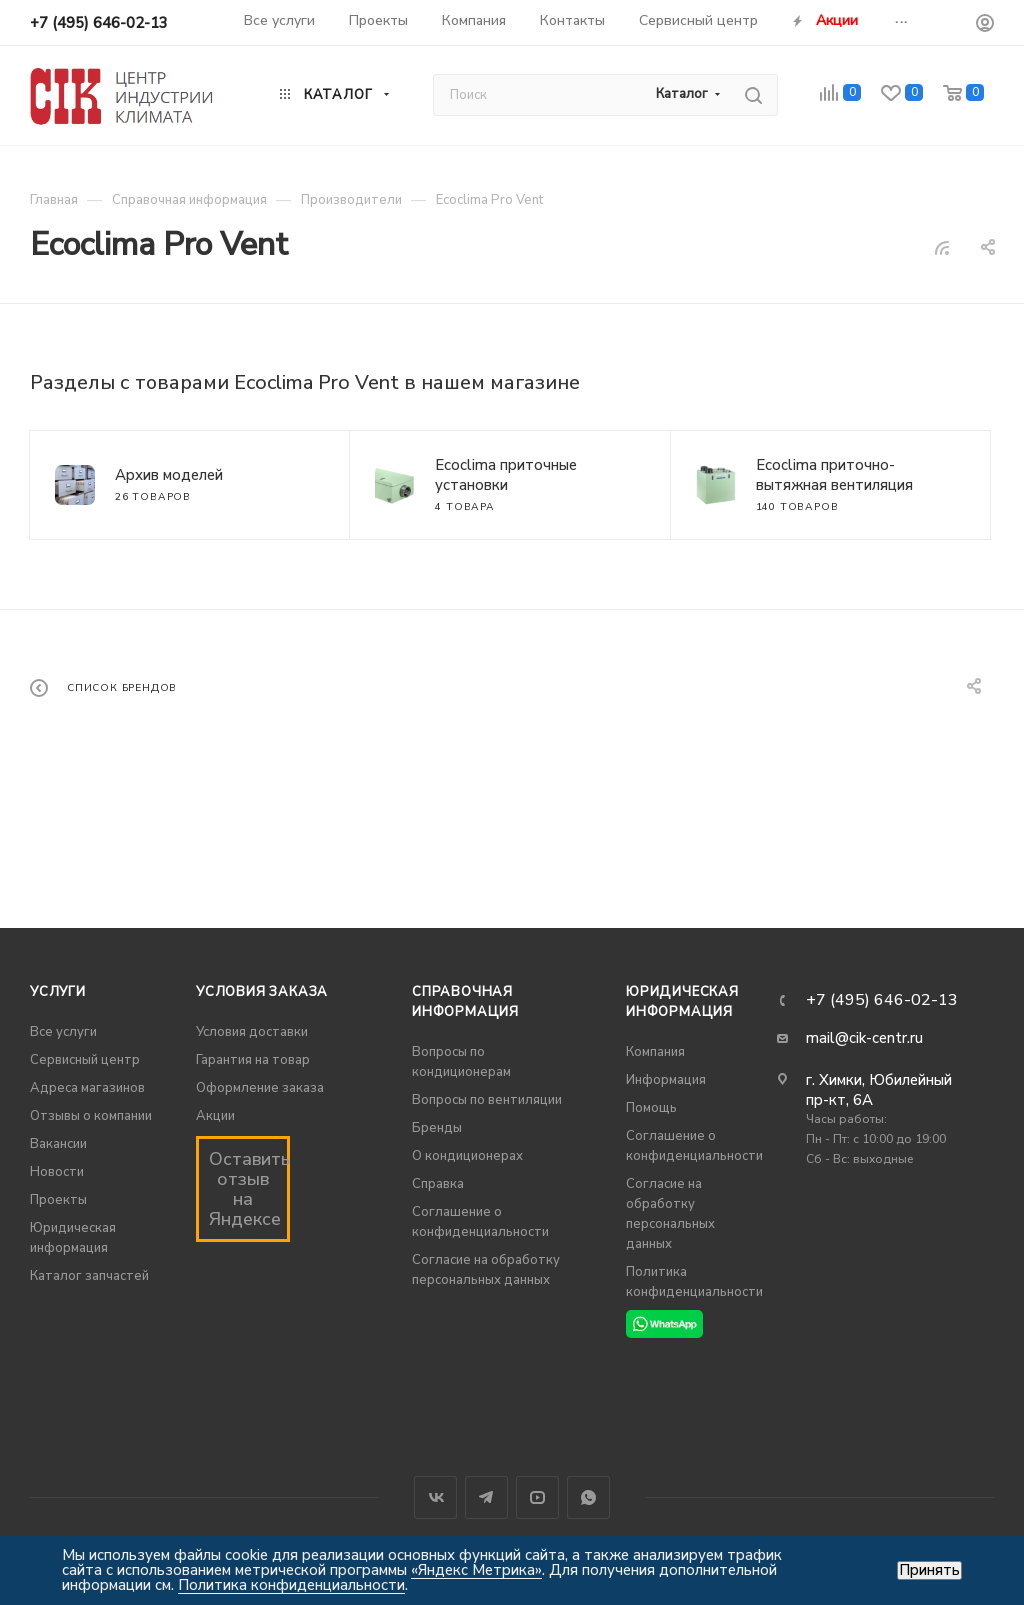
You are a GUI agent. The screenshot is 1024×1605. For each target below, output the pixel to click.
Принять (929, 1570)
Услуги (58, 992)
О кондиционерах (467, 1156)
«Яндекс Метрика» (476, 1570)
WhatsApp (588, 1497)
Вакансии (58, 1144)
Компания (655, 1052)
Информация (666, 1080)
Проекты (58, 1200)
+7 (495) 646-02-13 (99, 23)
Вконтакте (435, 1497)
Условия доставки (252, 1032)
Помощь (651, 1108)
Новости (57, 1172)
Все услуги (63, 1032)
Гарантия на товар (253, 1060)
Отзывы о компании (91, 1116)
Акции (215, 1116)
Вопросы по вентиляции (487, 1100)
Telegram (486, 1497)
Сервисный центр (85, 1060)
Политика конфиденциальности (291, 1585)
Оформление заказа (260, 1088)
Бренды (437, 1128)
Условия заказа (262, 992)
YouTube (537, 1497)
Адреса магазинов (87, 1088)
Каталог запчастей (89, 1276)
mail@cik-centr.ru (864, 1038)
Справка (438, 1184)
